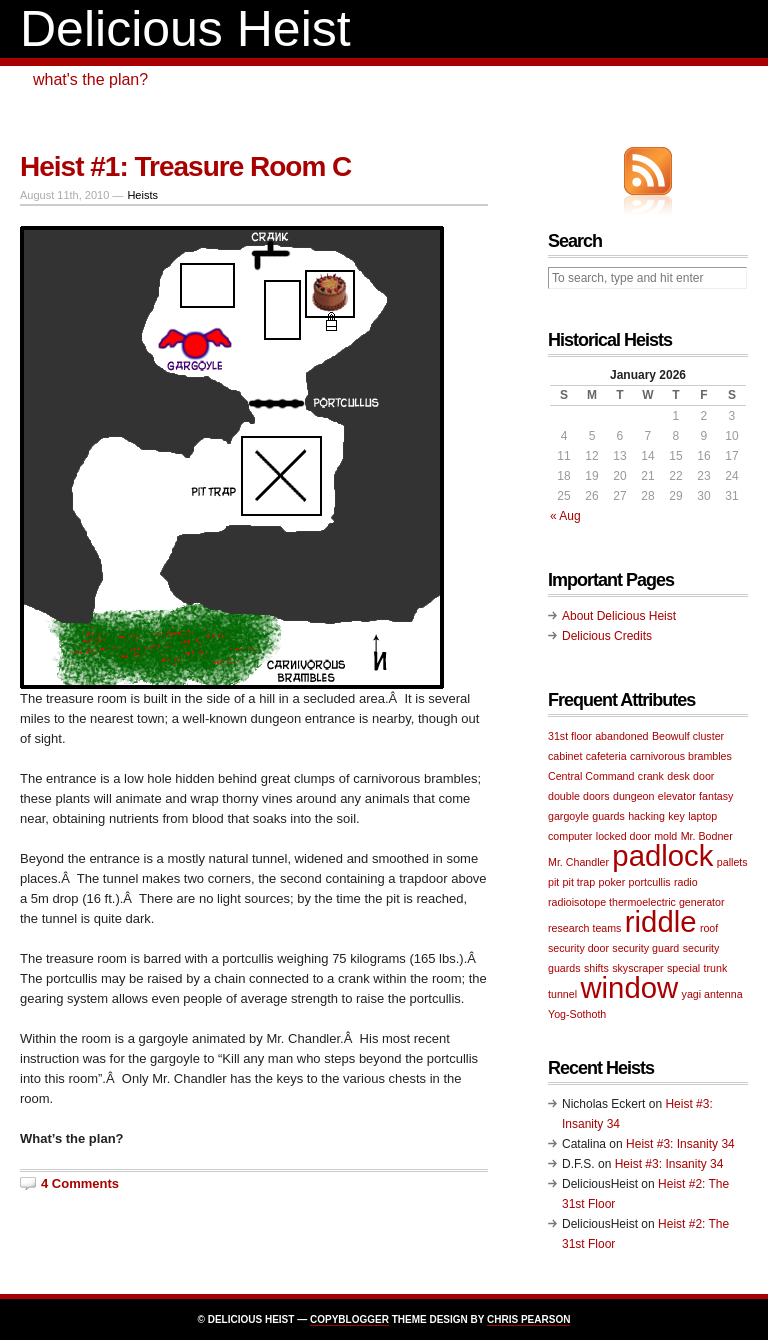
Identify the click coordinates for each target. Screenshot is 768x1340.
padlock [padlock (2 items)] (662, 855)
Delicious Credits (607, 636)
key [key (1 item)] (676, 816)
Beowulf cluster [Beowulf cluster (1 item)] (688, 736)
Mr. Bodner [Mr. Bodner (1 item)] (707, 836)
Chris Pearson (528, 1319)
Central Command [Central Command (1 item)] (591, 776)
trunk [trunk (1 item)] (716, 968)
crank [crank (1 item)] (651, 776)
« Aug (565, 516)
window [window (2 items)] (629, 987)
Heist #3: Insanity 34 (680, 1144)
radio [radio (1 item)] (686, 882)
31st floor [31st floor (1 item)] (570, 736)
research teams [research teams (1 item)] (584, 928)
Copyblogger (349, 1319)
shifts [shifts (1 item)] (596, 968)
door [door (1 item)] (703, 776)
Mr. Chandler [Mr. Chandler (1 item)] (578, 862)
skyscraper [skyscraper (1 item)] (638, 968)
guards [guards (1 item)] (608, 816)
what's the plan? (90, 79)
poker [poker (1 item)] (612, 882)
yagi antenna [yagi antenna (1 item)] (712, 994)
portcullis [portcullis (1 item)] (650, 882)
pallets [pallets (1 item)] (732, 862)
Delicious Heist (185, 29)
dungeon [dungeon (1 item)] (634, 796)
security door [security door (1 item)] (578, 948)
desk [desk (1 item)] (678, 776)
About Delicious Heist (619, 616)
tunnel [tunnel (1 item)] (562, 994)
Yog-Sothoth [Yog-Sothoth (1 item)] (577, 1014)
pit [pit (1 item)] (553, 882)
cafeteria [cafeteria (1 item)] (606, 756)
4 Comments (80, 1183)
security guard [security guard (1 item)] (645, 948)
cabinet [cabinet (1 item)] (565, 756)
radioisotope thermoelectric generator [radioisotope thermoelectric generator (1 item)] (636, 902)
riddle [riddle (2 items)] (661, 921)
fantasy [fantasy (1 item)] (716, 796)
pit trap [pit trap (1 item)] (579, 882)
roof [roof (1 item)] (709, 928)
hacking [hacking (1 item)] (646, 816)
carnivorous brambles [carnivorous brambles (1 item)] (681, 756)
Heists (142, 195)
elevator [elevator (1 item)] (677, 796)
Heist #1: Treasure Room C (185, 166)
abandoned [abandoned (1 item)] (621, 736)
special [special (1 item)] (683, 968)
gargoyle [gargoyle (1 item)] (568, 816)
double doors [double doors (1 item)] (579, 796)
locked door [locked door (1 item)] (623, 836)
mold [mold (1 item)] (665, 836)
